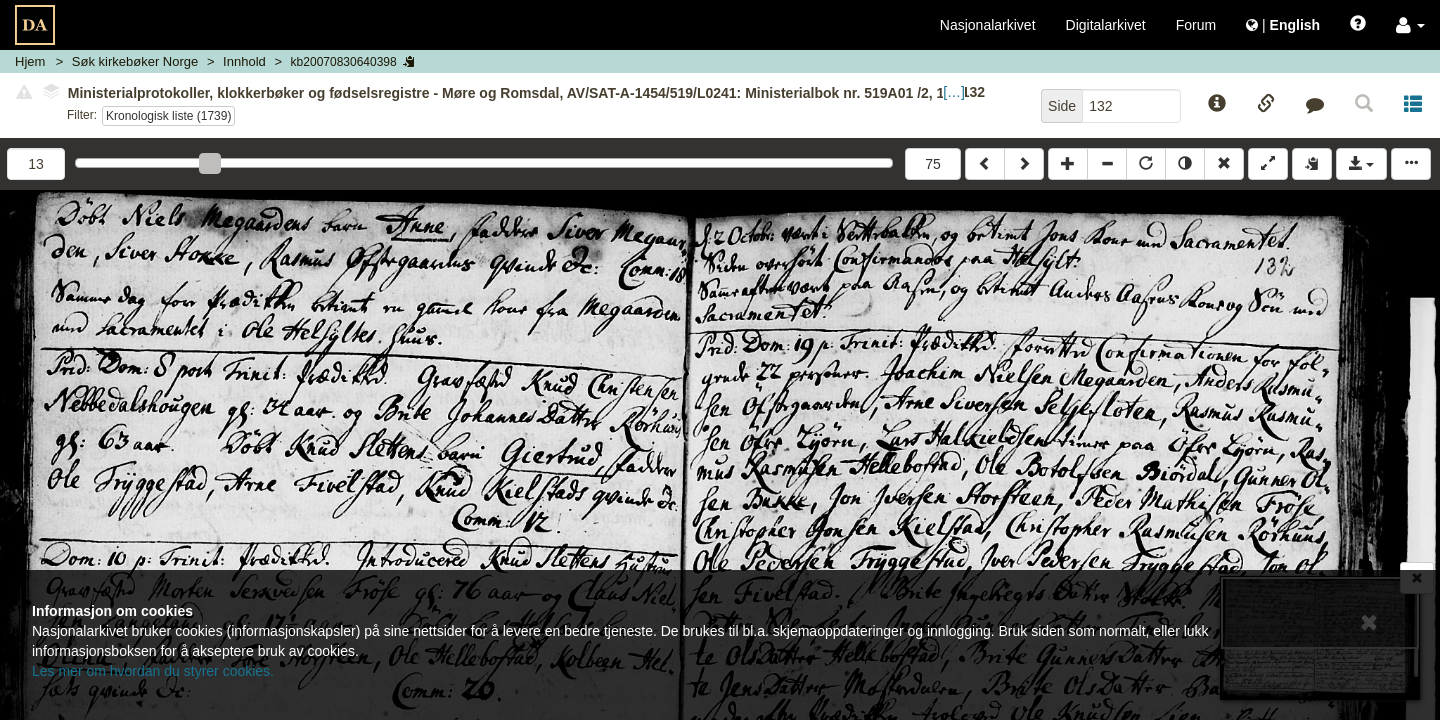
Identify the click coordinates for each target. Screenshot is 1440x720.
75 (933, 164)
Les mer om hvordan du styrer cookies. (153, 671)
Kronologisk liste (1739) (168, 116)
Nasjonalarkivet (988, 25)
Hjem (30, 61)
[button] (1410, 25)
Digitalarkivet (1106, 25)
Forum (1196, 25)
